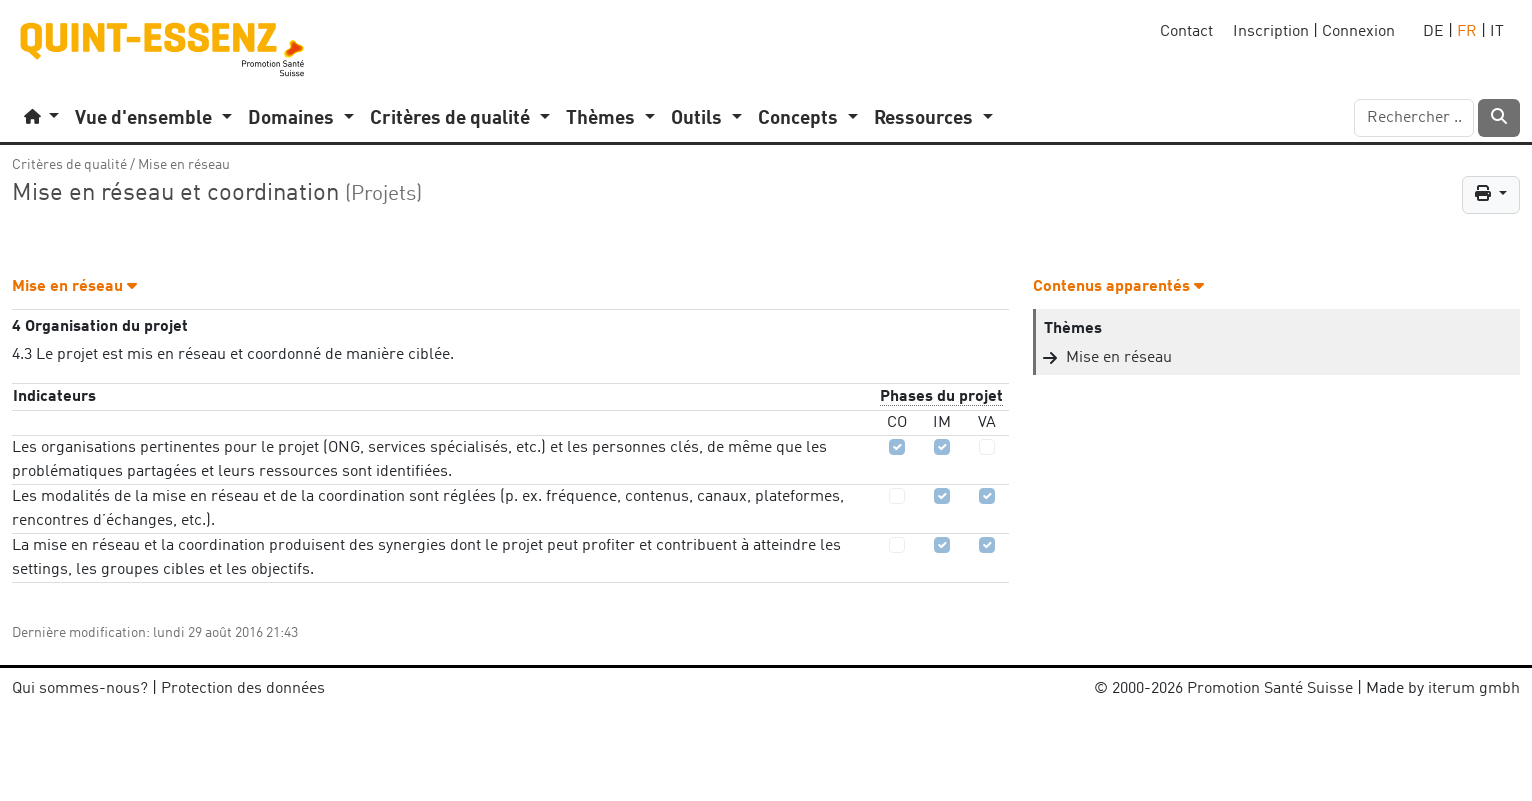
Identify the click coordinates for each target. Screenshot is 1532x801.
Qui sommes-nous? (80, 689)
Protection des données (243, 689)
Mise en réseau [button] (74, 287)
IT (1497, 32)
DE (1433, 32)
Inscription (1271, 32)
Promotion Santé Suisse (1270, 689)
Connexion (1358, 32)
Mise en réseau (184, 165)
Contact (1186, 32)
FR (1467, 32)
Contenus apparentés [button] (1118, 287)
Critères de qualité (69, 165)
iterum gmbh (1474, 689)
